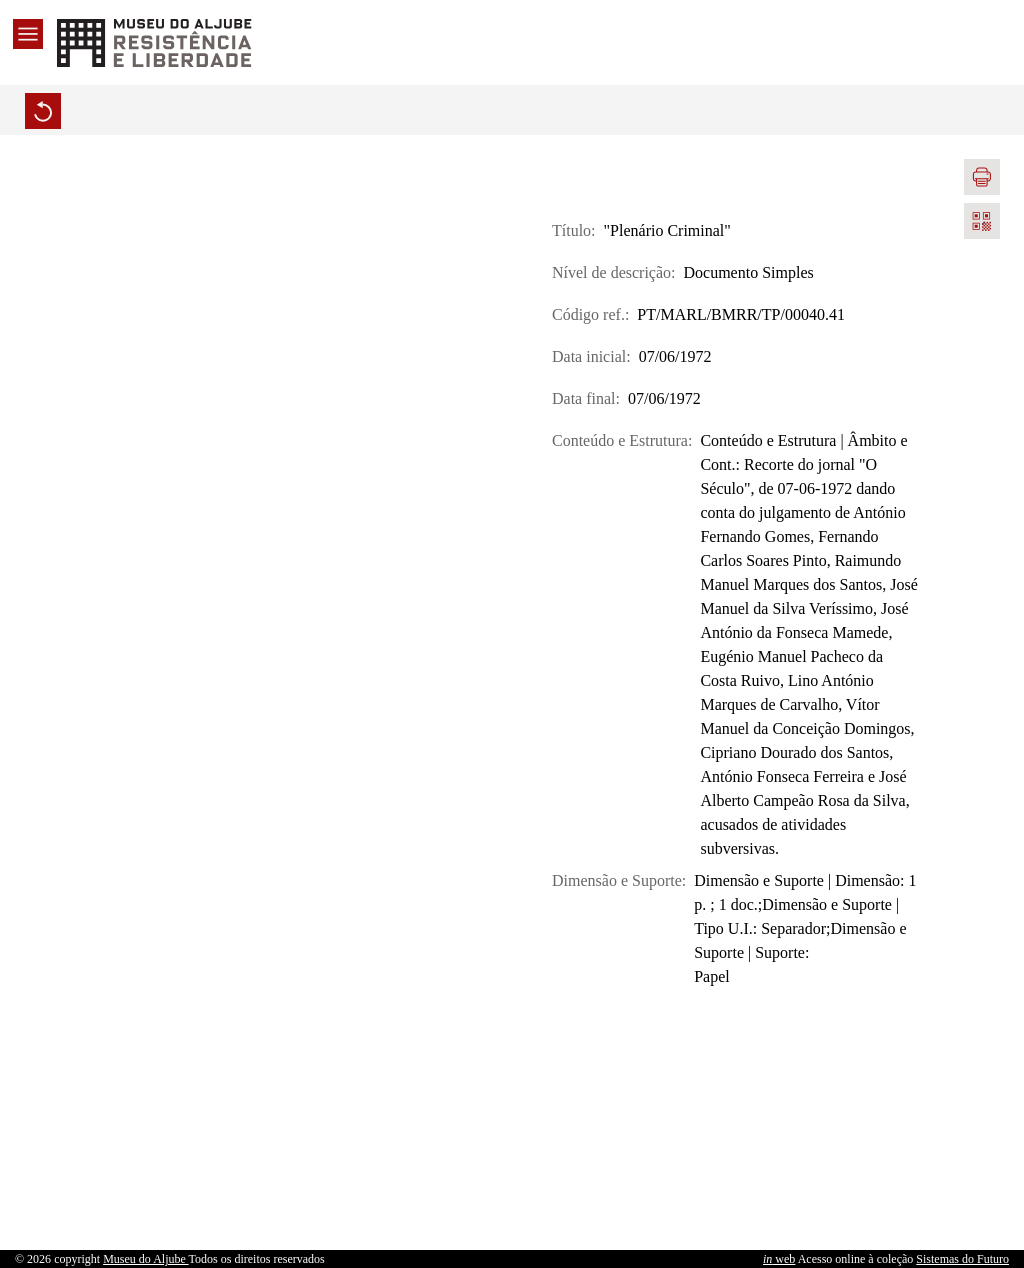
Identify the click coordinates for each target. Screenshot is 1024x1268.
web (779, 1259)
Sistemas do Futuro (962, 1259)
